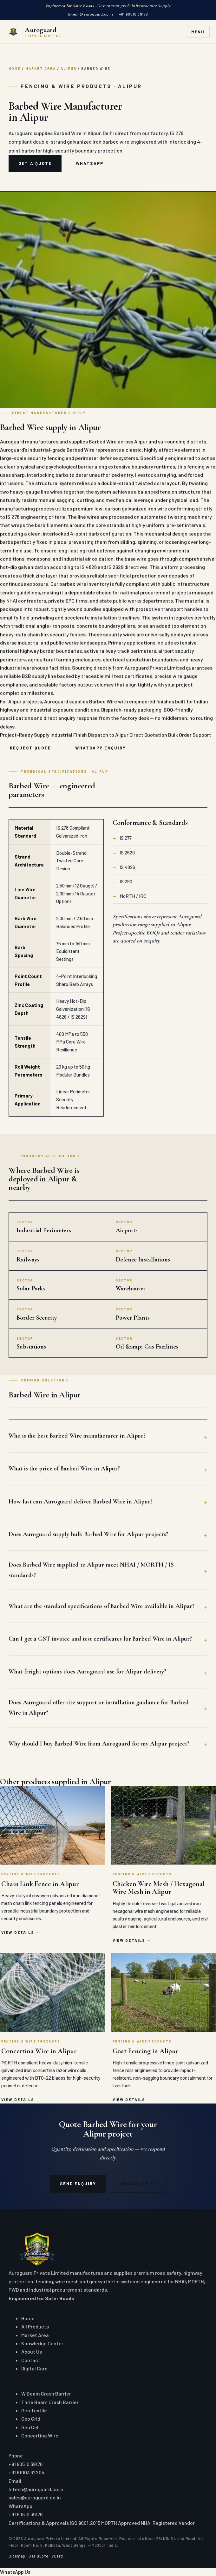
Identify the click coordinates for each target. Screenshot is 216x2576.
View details (17, 1932)
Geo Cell (30, 2427)
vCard (57, 2556)
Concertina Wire (39, 2435)
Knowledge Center (42, 2343)
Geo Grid (30, 2419)
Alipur (68, 68)
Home (15, 68)
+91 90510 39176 (133, 14)
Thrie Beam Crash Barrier (50, 2402)
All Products (35, 2326)
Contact (30, 2360)
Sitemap (17, 2556)
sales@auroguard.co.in (35, 2497)
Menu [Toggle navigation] (197, 31)
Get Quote (39, 2556)
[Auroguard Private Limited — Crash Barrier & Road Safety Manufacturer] (34, 32)
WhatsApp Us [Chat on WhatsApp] (15, 2572)
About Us (31, 2351)
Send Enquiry (78, 2183)
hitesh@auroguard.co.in (90, 14)
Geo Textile (34, 2410)
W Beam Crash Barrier (46, 2393)
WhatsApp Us (138, 2183)
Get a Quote (35, 163)
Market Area (40, 68)
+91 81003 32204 (27, 2472)
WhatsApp (89, 163)
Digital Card (34, 2368)
